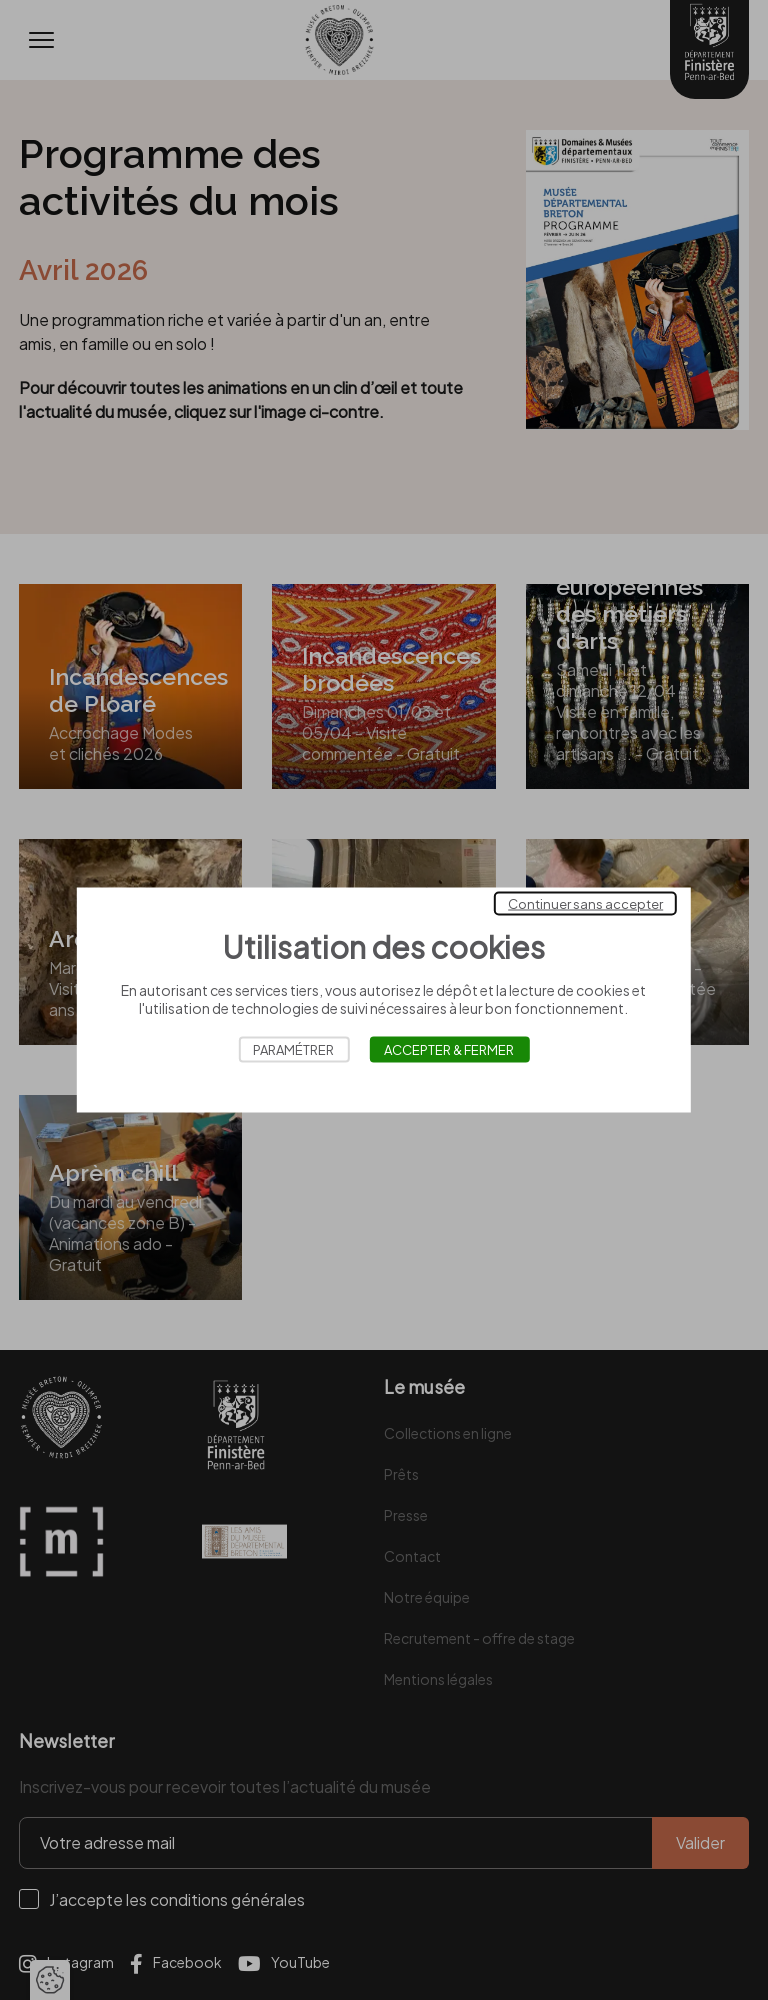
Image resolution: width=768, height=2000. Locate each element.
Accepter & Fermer (449, 1050)
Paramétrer (293, 1050)
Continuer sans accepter (585, 904)
